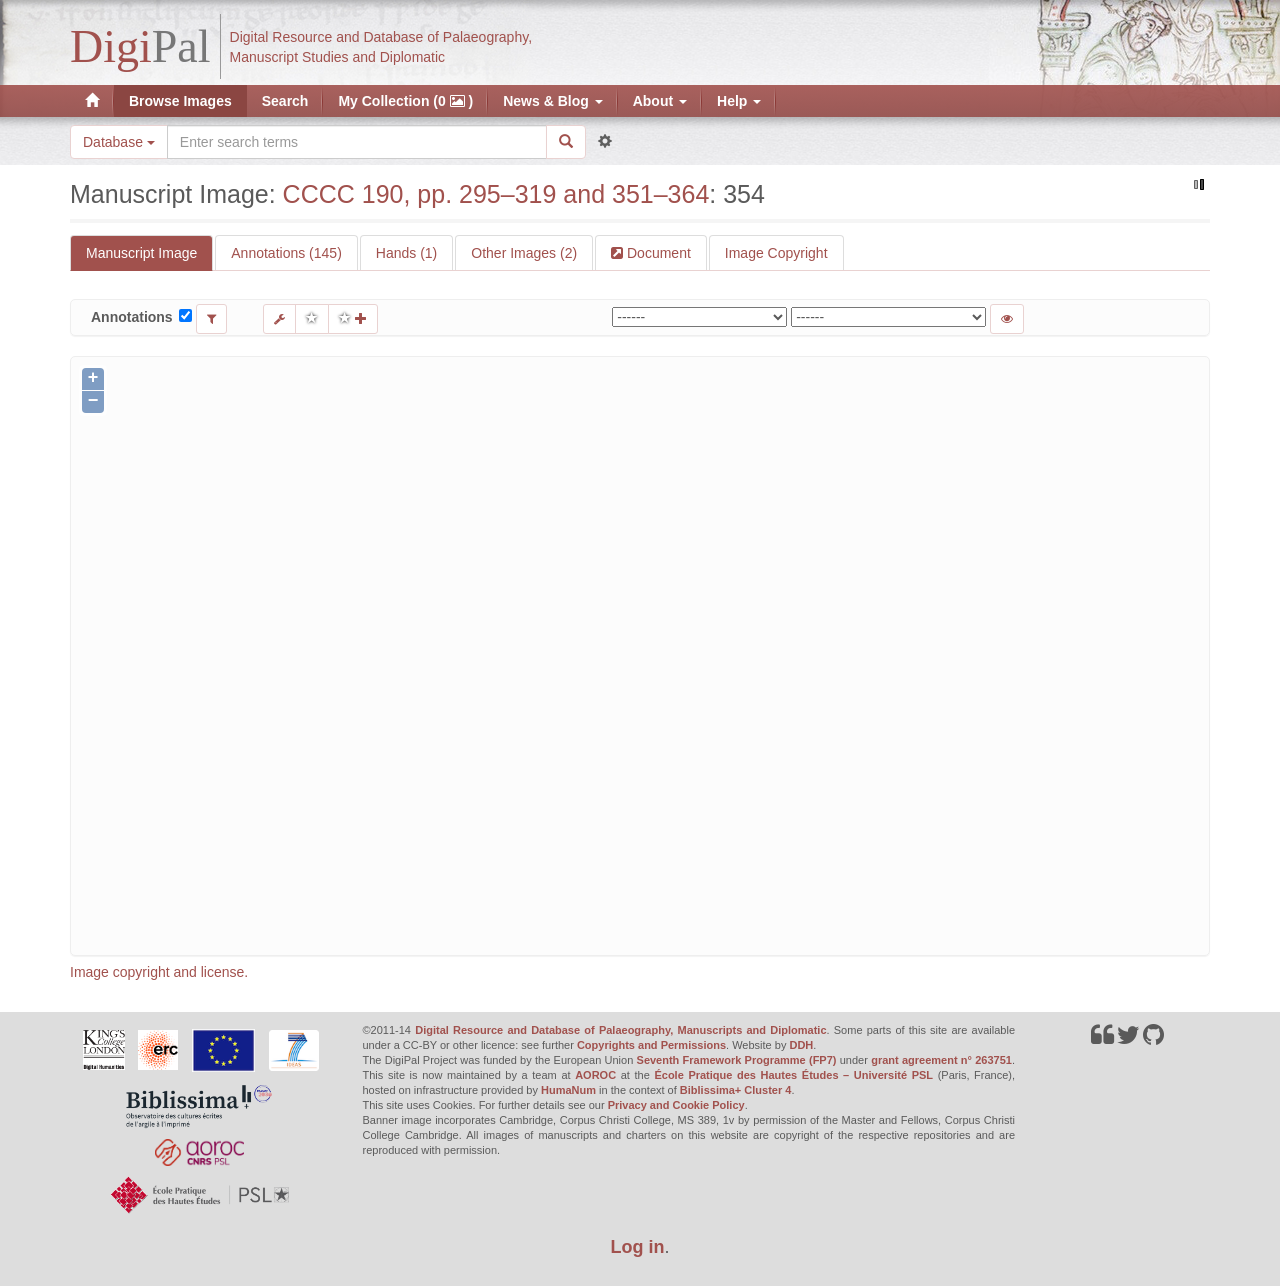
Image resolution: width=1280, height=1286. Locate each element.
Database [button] (119, 142)
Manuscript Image (141, 253)
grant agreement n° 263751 (941, 1060)
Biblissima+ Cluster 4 (736, 1090)
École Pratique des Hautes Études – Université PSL (793, 1075)
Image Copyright (776, 253)
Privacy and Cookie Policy (676, 1105)
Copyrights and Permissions (651, 1045)
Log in (638, 1247)
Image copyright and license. (159, 972)
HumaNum (568, 1090)
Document (657, 253)
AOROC (595, 1075)
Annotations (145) (286, 253)
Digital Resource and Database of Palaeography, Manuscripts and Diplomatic (620, 1030)
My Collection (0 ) (405, 101)
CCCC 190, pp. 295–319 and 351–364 (496, 194)
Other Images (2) (524, 253)
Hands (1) (406, 253)
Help (739, 101)
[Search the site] (357, 142)
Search (285, 101)
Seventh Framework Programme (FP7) (737, 1060)
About (660, 101)
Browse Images (180, 101)
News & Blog (552, 101)
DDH (801, 1045)
